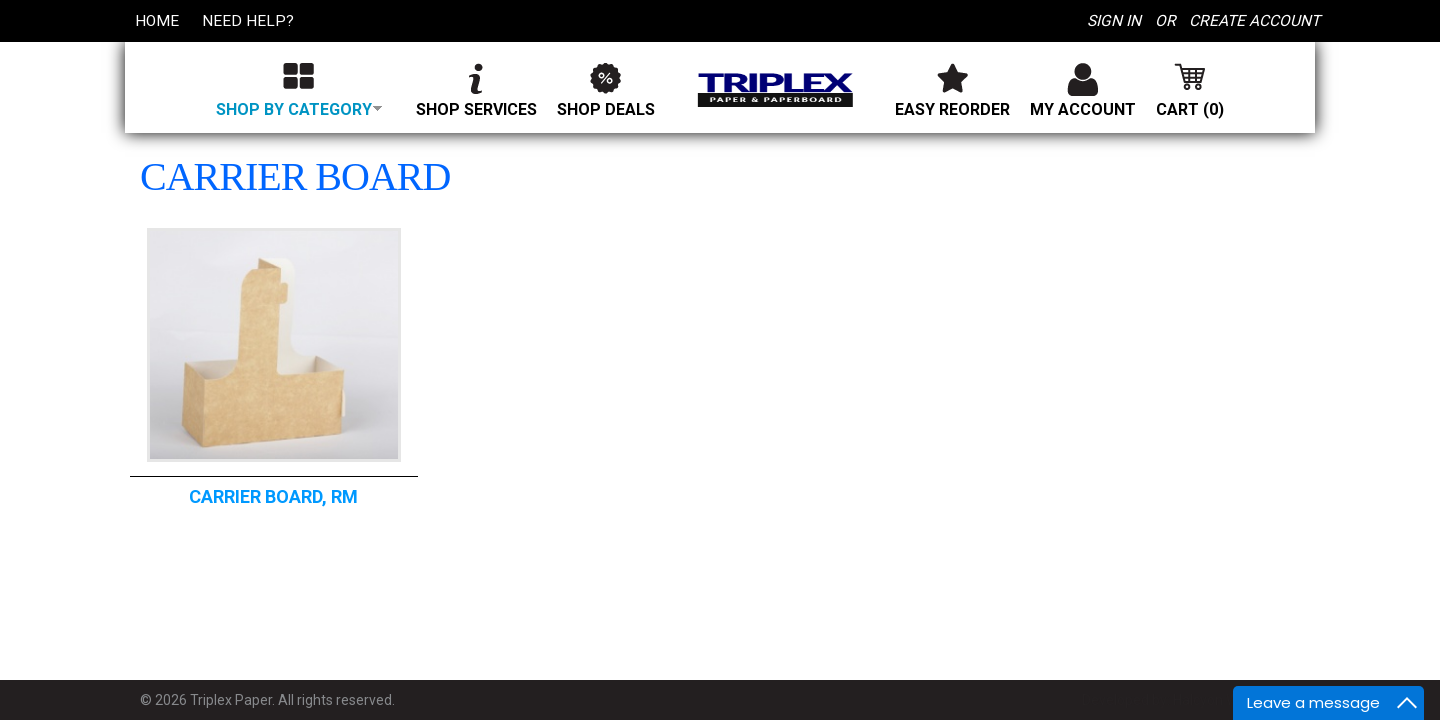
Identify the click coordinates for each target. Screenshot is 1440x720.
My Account (1084, 109)
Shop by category (299, 109)
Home (157, 20)
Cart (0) (1191, 109)
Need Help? (250, 20)
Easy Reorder (953, 109)
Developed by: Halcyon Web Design (1191, 700)
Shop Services (477, 109)
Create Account (1253, 20)
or (1162, 20)
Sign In (1110, 20)
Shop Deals (607, 109)
